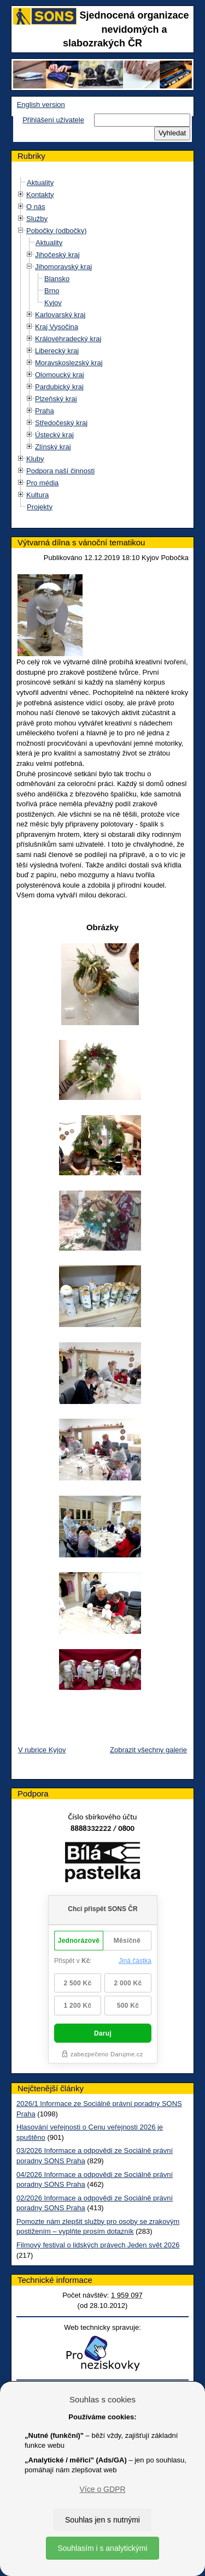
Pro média (42, 483)
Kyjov (53, 303)
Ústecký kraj (54, 435)
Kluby (35, 459)
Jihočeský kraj (57, 255)
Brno (51, 291)
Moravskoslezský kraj (69, 363)
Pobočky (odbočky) (56, 231)
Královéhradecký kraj (68, 339)
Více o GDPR (102, 2489)
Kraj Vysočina (56, 327)
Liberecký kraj (57, 351)
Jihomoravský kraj (63, 267)
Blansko (56, 279)
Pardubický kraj (59, 387)
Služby (37, 219)
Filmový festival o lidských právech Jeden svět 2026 (97, 2245)
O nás (35, 207)
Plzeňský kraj (56, 399)
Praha (44, 411)
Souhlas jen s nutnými (102, 2519)
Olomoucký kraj (59, 375)
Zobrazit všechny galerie (148, 1750)
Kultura (37, 495)
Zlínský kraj (53, 447)
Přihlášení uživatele (53, 120)
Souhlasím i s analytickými (102, 2548)
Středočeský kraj (61, 423)
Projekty (39, 507)
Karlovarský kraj (60, 315)
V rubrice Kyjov (42, 1750)
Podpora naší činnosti (60, 471)
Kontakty (40, 195)
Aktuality (40, 183)
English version (41, 104)
